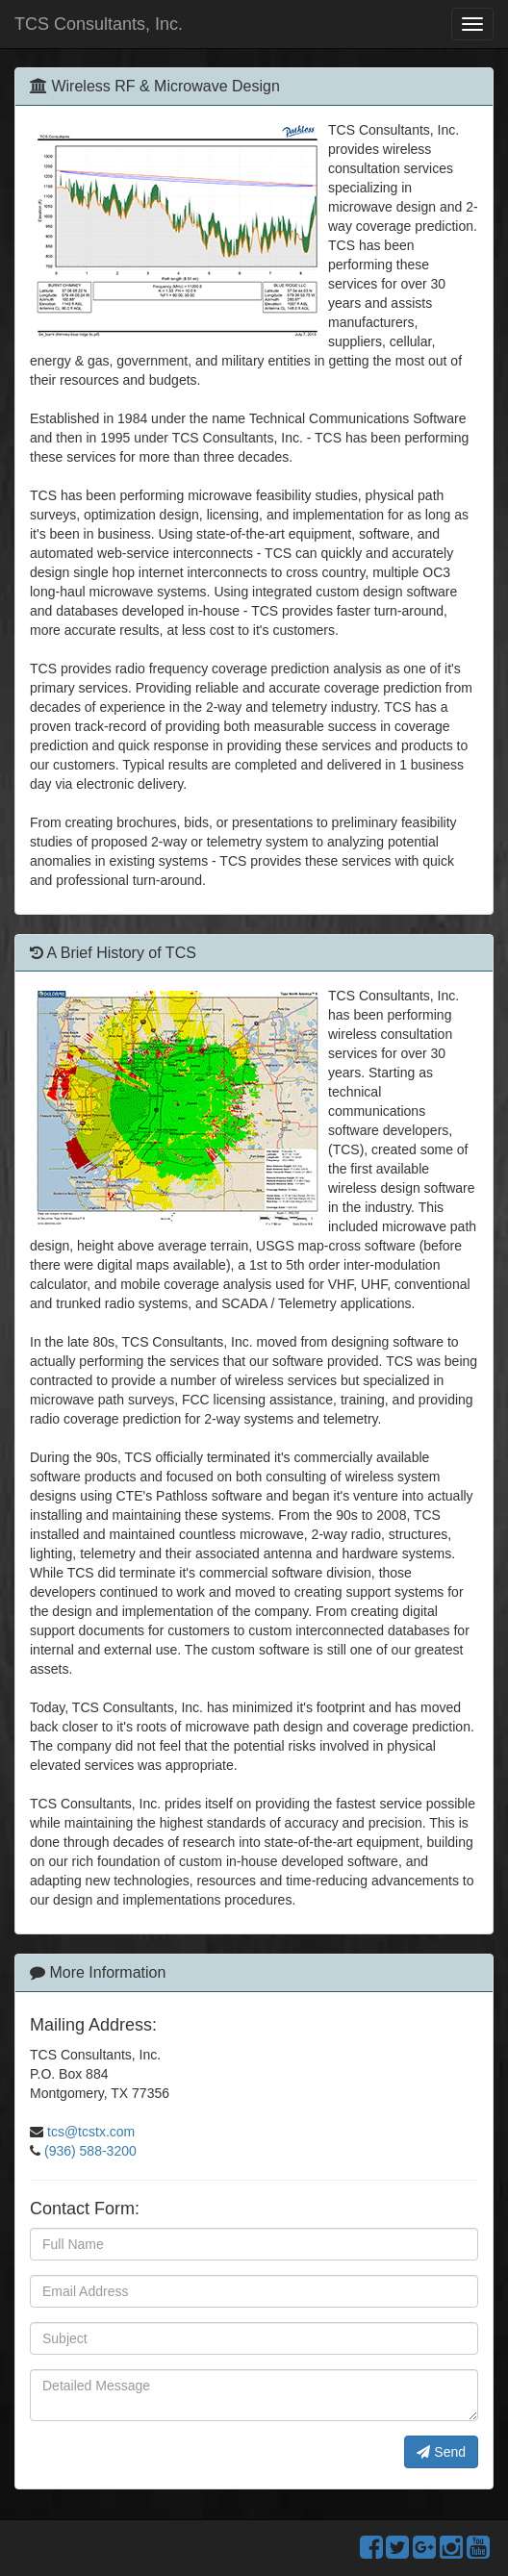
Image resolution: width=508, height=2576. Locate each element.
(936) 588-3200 (90, 2151)
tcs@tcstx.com (91, 2131)
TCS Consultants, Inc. (98, 24)
